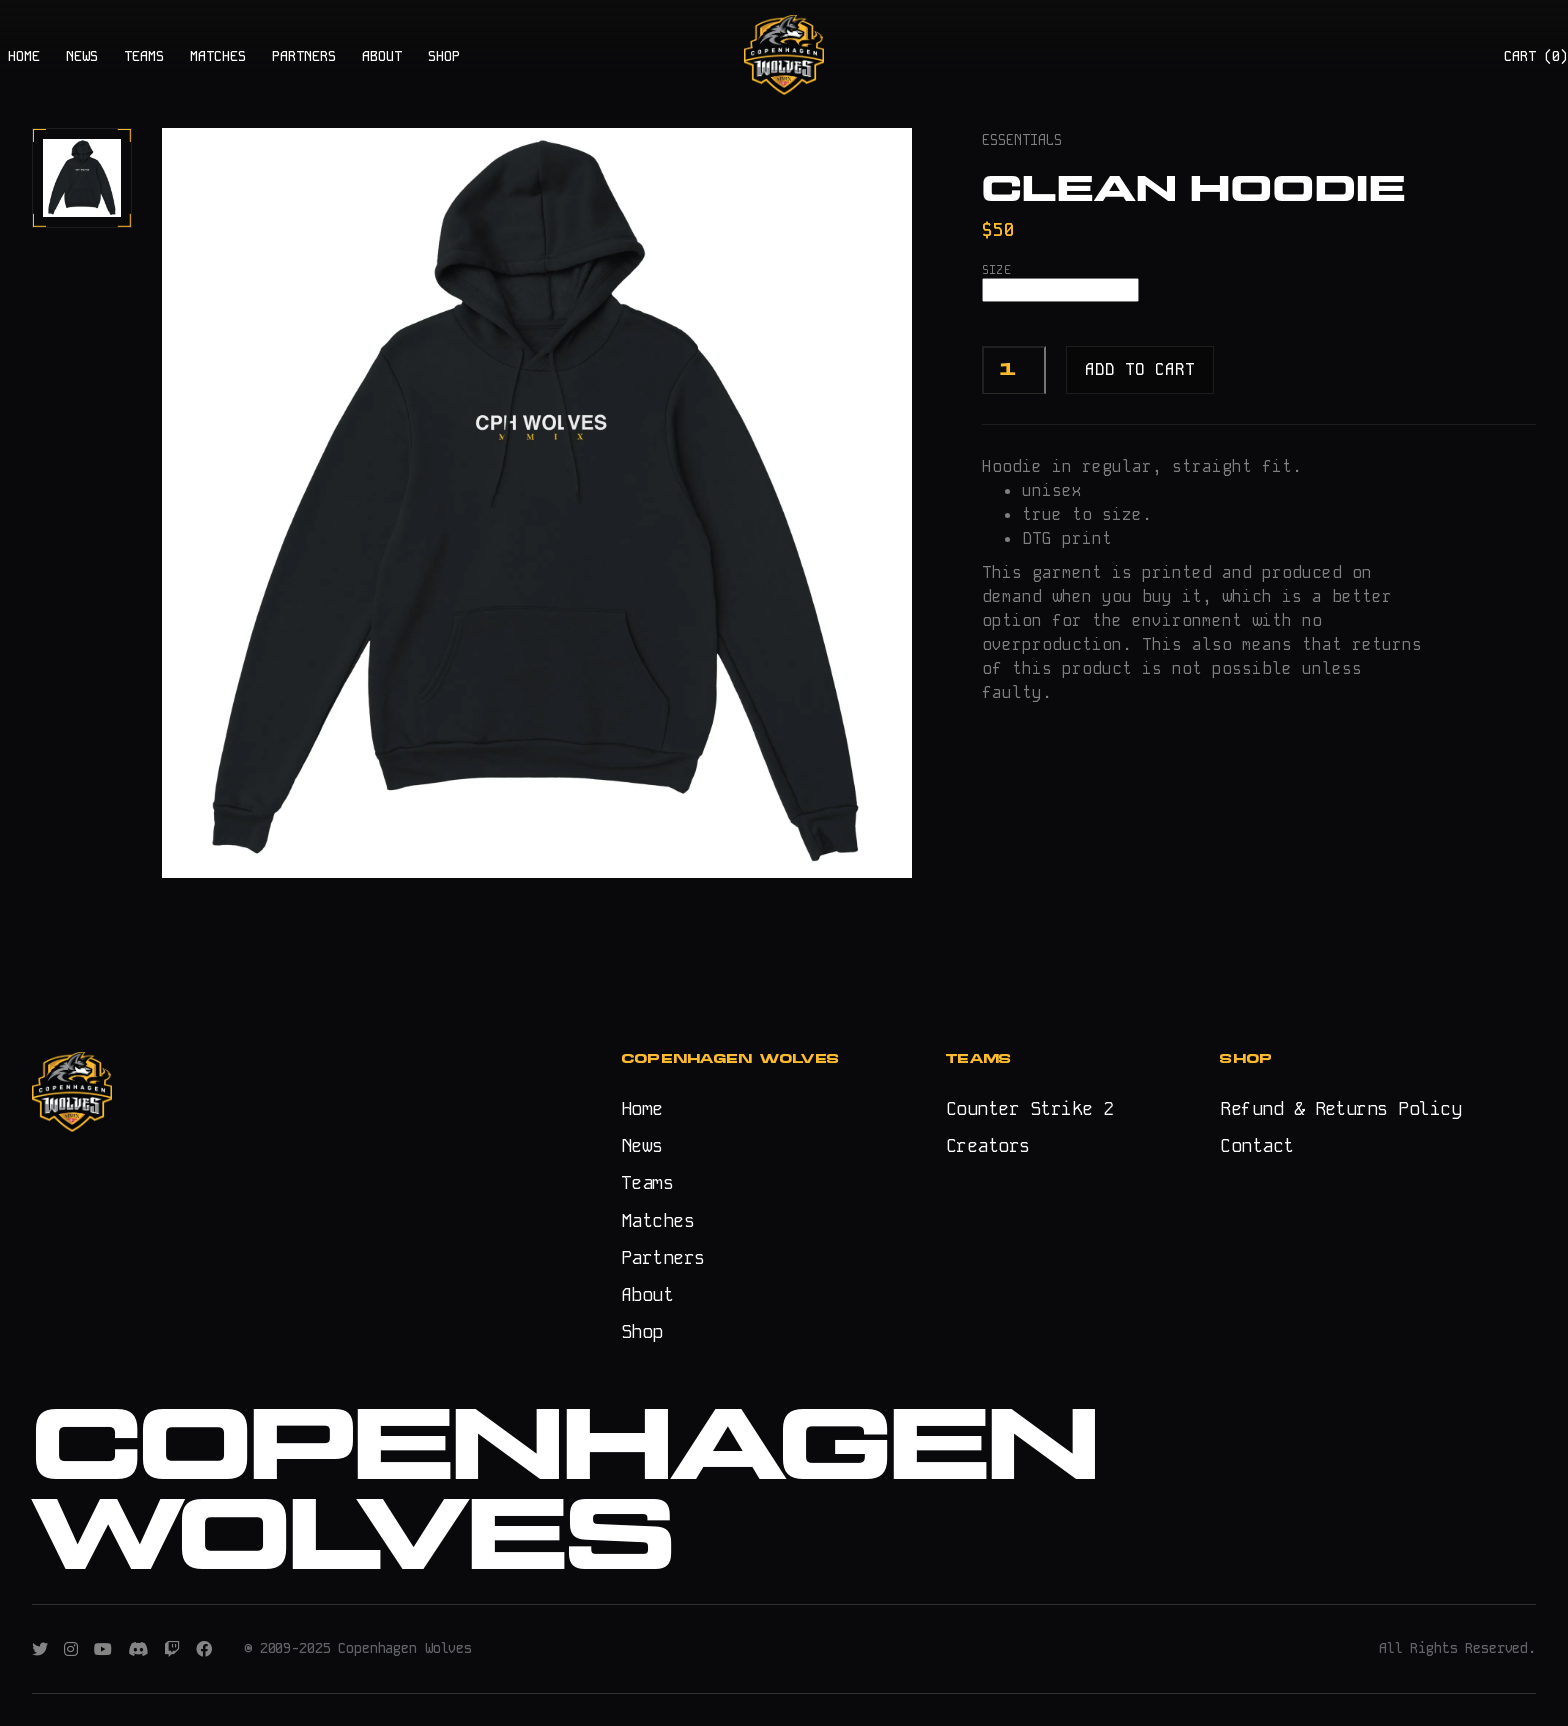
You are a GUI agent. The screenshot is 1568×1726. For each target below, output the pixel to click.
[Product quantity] (1014, 370)
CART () (1536, 56)
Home (642, 1108)
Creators (988, 1145)
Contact (1256, 1145)
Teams (647, 1182)
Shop (642, 1331)
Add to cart (1140, 369)
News (642, 1145)
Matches (657, 1220)
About (647, 1294)
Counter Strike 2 (1029, 1108)
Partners (663, 1257)
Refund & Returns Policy (1340, 1108)
